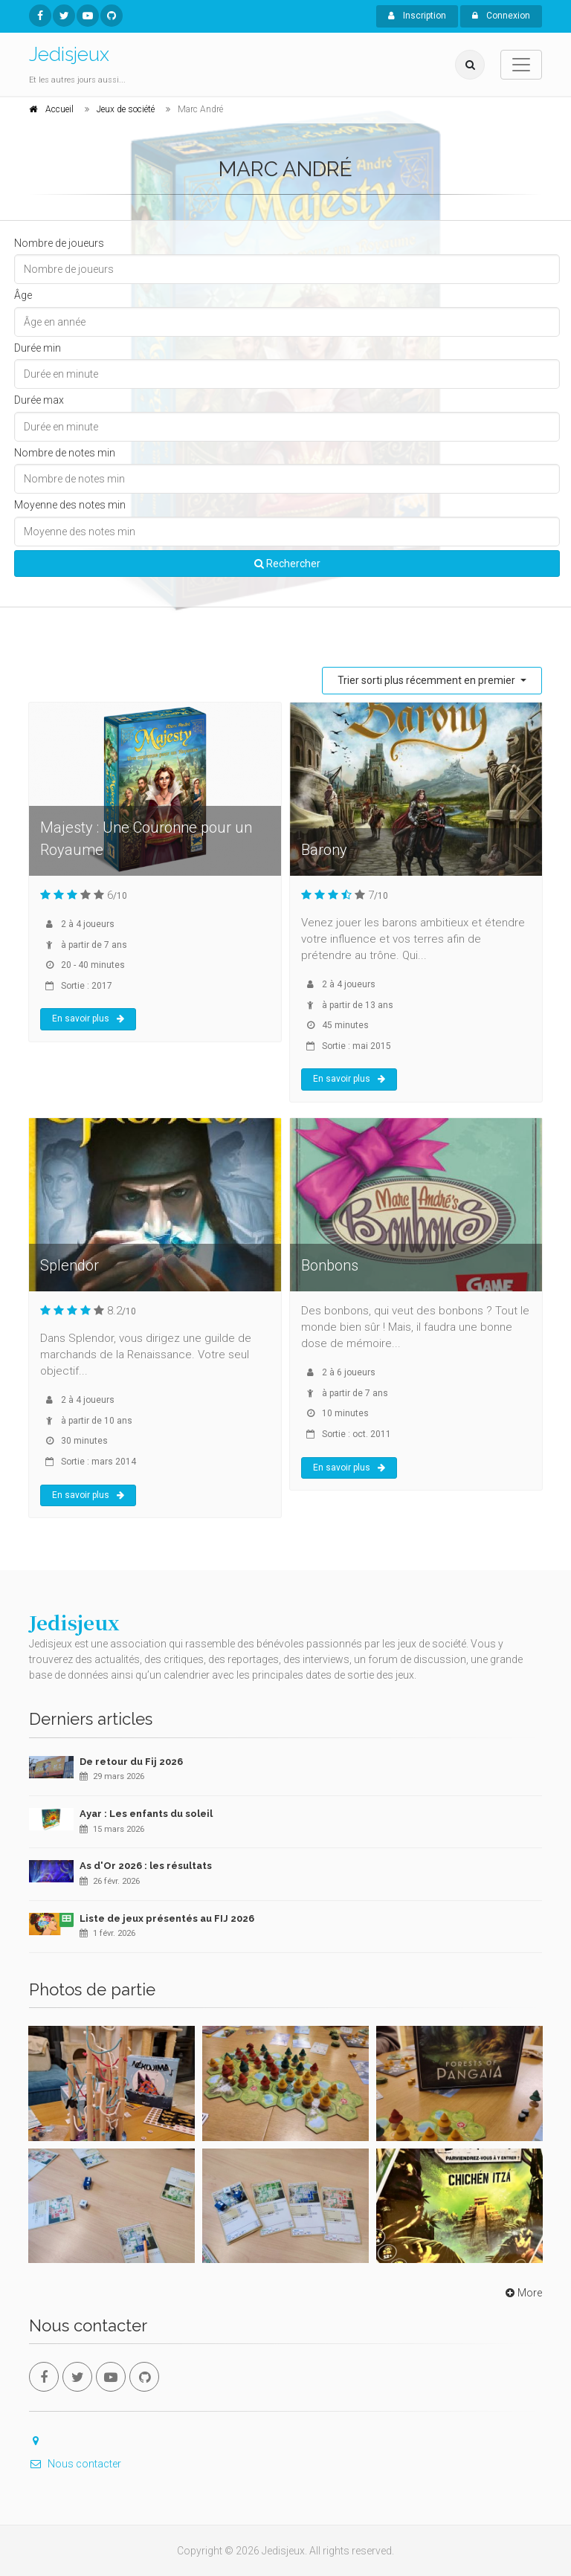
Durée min (37, 348)
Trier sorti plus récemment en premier (427, 680)
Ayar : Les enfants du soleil (146, 1813)
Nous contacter (75, 2464)
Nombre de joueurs (59, 243)
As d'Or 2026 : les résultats (146, 1865)
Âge (23, 295)
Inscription (417, 15)
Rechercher (287, 563)
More (522, 2293)
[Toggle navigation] (521, 65)
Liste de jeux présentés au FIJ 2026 (167, 1918)
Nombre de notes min (64, 453)
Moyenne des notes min (70, 505)
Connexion (501, 15)
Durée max (39, 400)
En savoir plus (88, 1018)
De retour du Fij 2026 (131, 1761)
